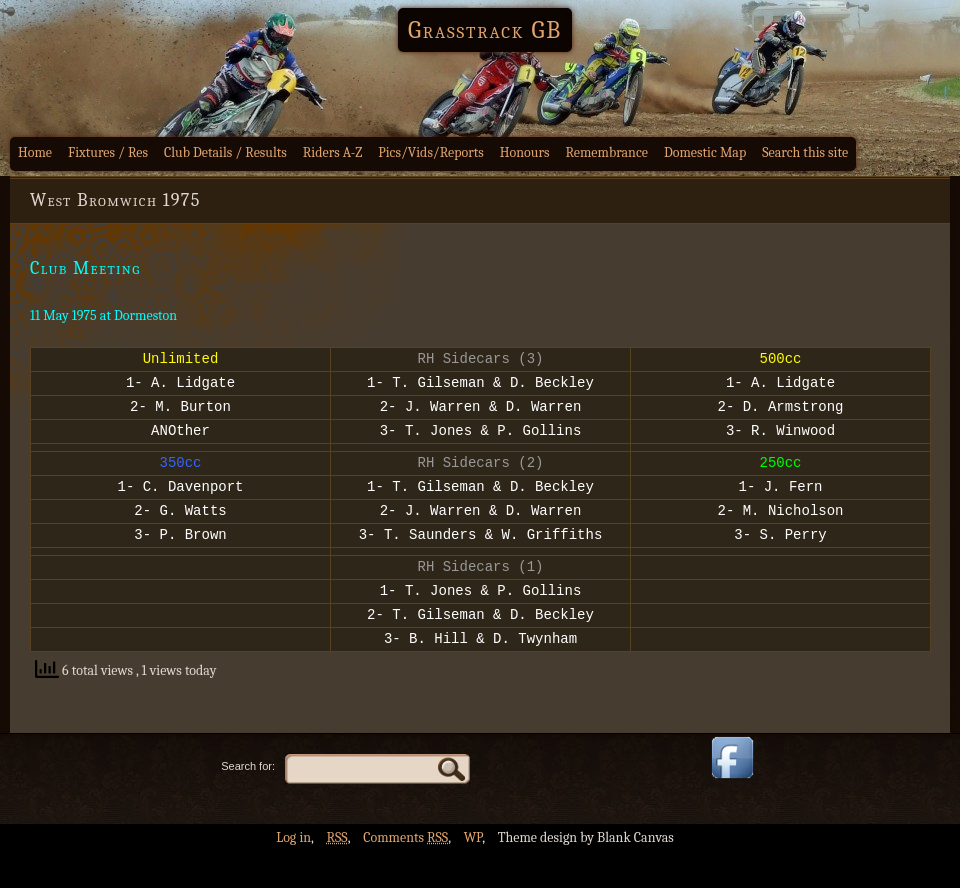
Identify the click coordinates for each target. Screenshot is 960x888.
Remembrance (606, 152)
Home (35, 152)
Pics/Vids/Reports (431, 152)
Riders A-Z (333, 152)
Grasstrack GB (485, 30)
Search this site (805, 152)
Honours (525, 152)
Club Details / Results (225, 152)
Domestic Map (705, 152)
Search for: (248, 802)
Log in (293, 873)
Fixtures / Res (108, 152)
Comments (405, 873)
